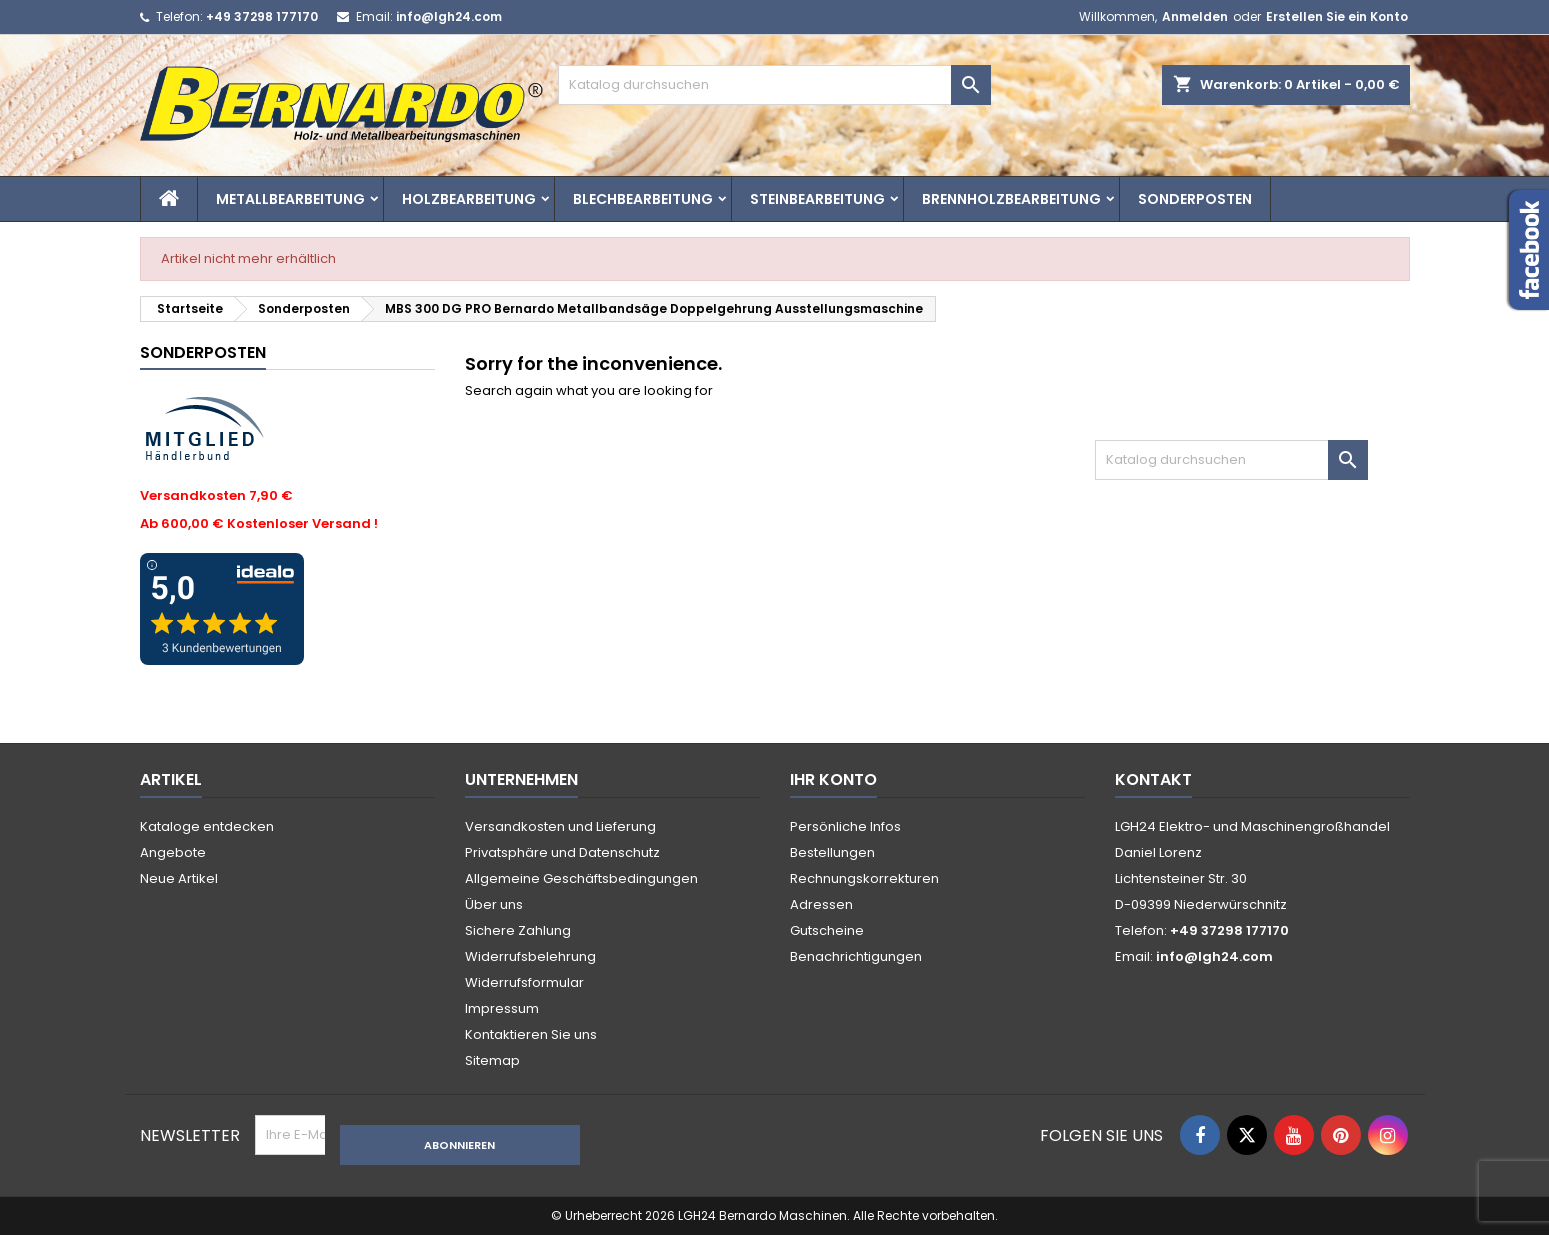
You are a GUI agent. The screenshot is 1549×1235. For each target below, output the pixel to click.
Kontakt (1153, 779)
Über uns (494, 904)
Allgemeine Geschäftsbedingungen (581, 878)
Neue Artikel (179, 878)
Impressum (502, 1008)
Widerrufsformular (524, 982)
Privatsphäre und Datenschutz (562, 852)
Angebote (173, 852)
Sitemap (492, 1060)
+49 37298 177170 (262, 16)
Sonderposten (1195, 199)
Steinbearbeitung (817, 199)
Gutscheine (827, 930)
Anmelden (1195, 16)
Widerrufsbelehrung (530, 956)
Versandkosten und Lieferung (560, 826)
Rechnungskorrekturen (864, 878)
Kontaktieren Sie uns (531, 1034)
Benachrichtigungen (856, 956)
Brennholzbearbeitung (1011, 199)
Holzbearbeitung (469, 199)
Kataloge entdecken (207, 826)
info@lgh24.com (449, 16)
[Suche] (774, 85)
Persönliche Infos (845, 826)
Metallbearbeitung (290, 199)
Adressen (821, 904)
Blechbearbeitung (643, 199)
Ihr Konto (833, 779)
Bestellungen (832, 852)
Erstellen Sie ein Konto (1337, 16)
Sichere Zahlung (518, 930)
